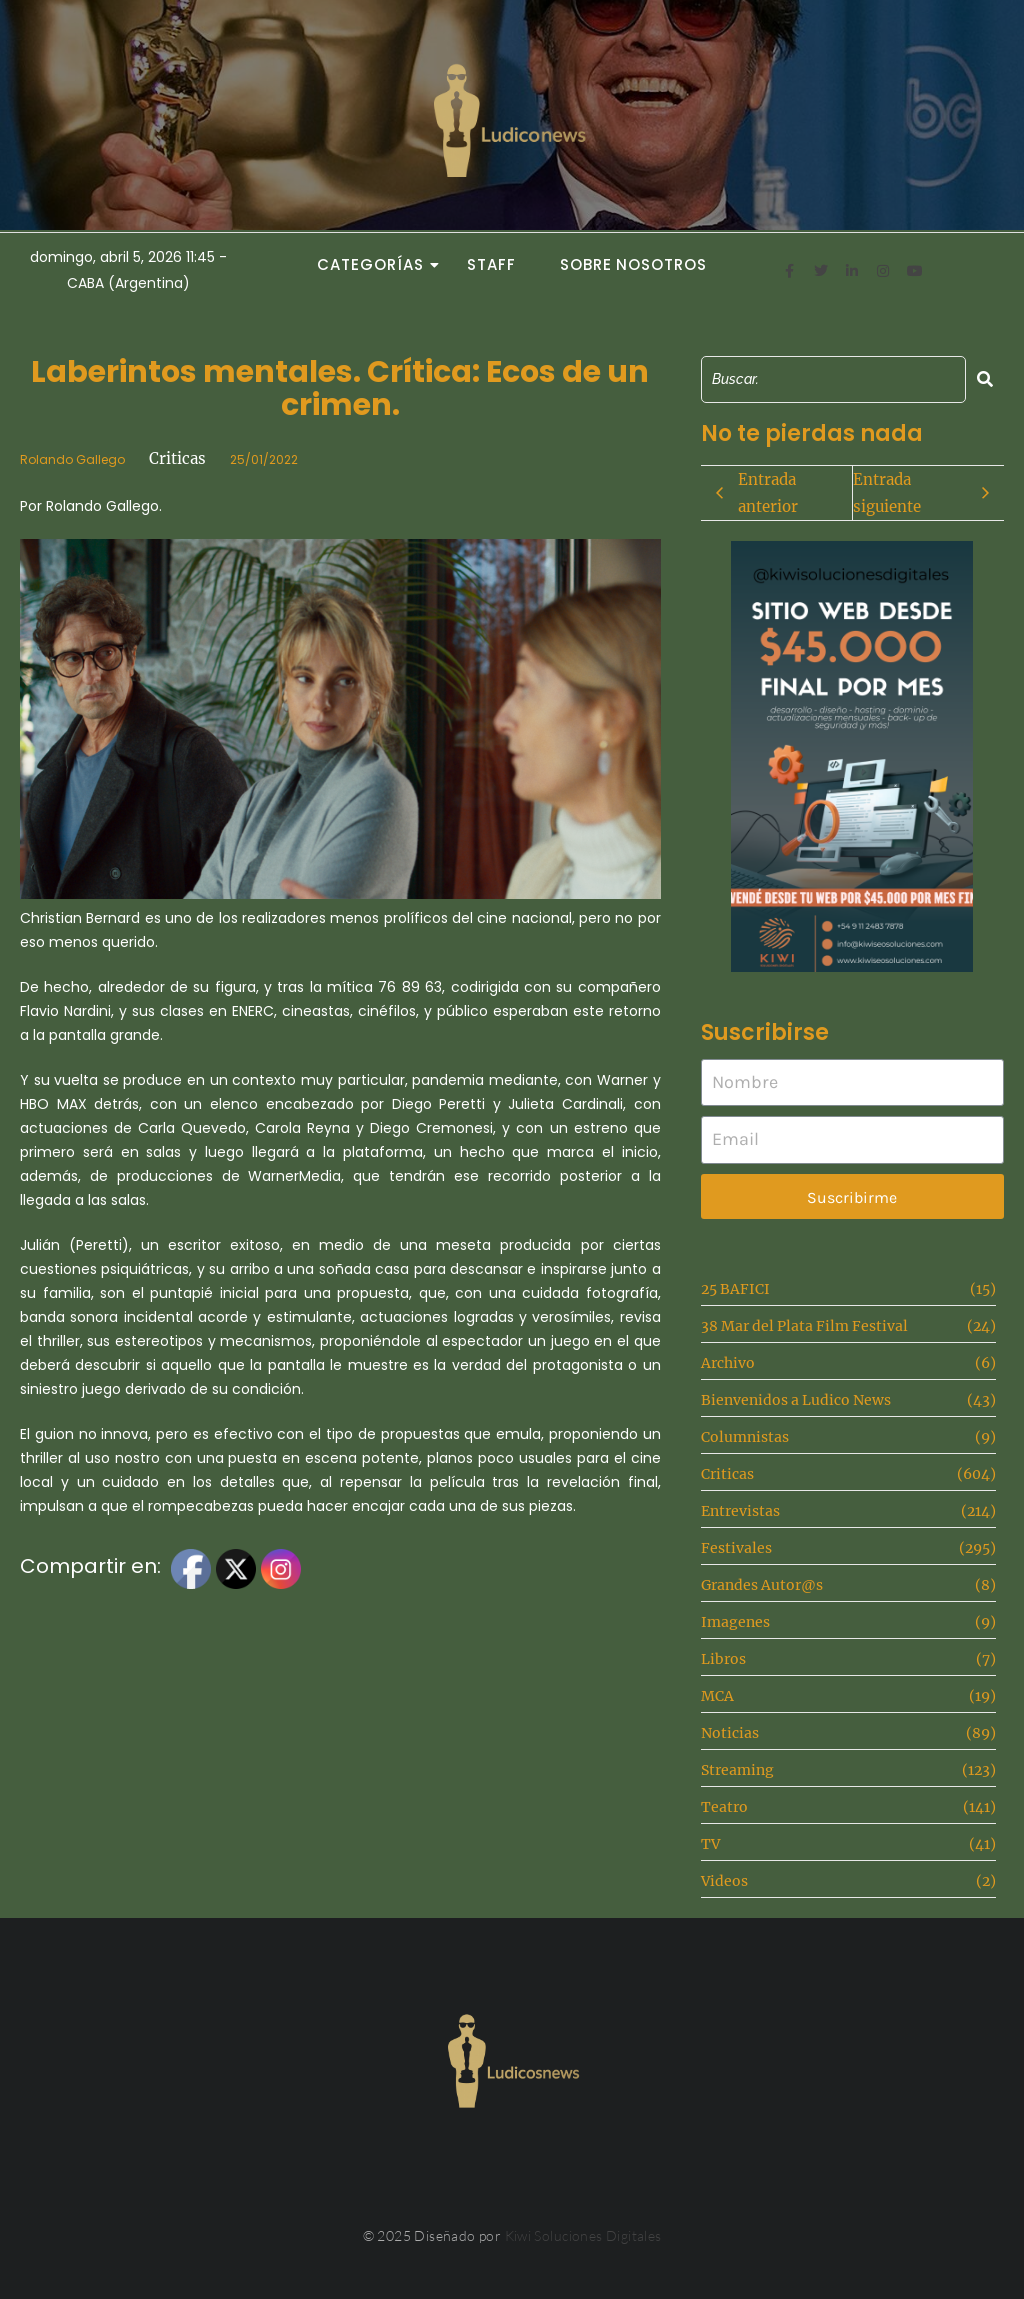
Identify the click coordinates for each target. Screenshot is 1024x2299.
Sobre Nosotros (633, 264)
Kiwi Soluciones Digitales (583, 2235)
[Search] (833, 379)
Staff (491, 264)
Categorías (376, 264)
